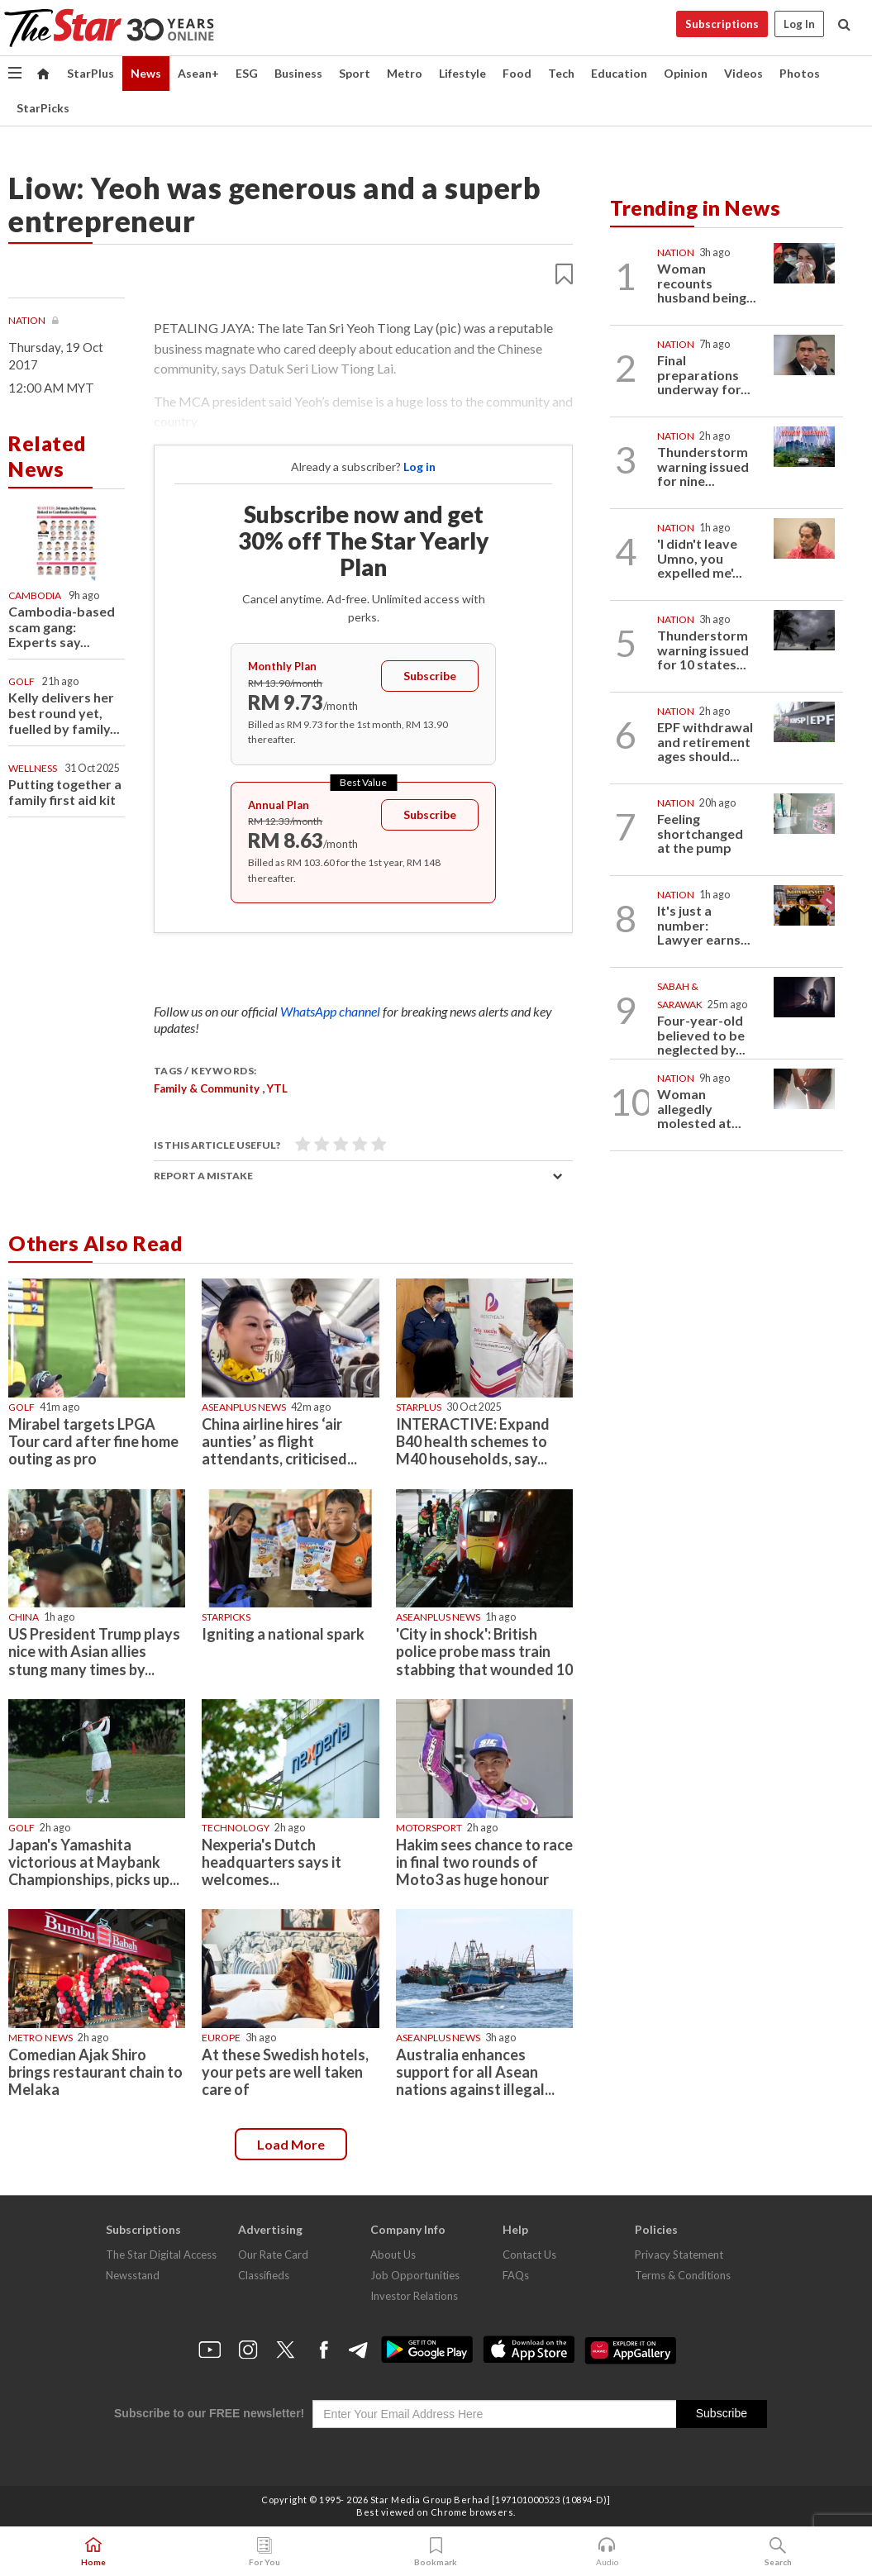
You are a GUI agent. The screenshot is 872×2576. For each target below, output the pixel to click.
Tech (561, 73)
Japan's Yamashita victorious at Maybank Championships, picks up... (93, 1862)
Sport (354, 73)
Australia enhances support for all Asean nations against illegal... (475, 2071)
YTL (277, 1088)
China (23, 1617)
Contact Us (529, 2254)
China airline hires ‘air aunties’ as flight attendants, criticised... (279, 1441)
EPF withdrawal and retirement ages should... (705, 741)
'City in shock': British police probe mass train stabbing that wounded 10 (484, 1651)
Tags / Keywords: (205, 1070)
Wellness (32, 768)
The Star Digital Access (161, 2254)
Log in (419, 466)
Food (517, 73)
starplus (418, 1407)
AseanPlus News (244, 1407)
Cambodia (34, 595)
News (146, 73)
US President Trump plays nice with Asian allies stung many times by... (94, 1651)
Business (298, 73)
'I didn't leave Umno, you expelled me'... (699, 558)
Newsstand (133, 2275)
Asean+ (198, 73)
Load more (291, 2144)
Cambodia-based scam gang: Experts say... (61, 626)
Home (93, 2552)
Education (619, 73)
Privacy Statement (679, 2254)
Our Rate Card (273, 2254)
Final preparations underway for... (703, 374)
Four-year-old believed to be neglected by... (701, 1034)
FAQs (516, 2275)
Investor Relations (414, 2295)
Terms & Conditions (683, 2275)
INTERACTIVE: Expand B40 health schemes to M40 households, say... (473, 1441)
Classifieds (263, 2275)
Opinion (686, 73)
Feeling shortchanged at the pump (700, 833)
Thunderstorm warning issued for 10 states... (703, 649)
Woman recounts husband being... (706, 282)
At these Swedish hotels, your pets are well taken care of (285, 2071)
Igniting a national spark (283, 1634)
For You (264, 2552)
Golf (21, 681)
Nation (27, 320)
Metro (404, 73)
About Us (393, 2254)
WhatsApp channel (331, 1011)
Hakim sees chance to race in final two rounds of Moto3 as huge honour (484, 1862)
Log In (799, 24)
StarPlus (90, 73)
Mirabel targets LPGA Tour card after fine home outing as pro (93, 1441)
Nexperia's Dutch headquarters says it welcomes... (271, 1862)
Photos (799, 73)
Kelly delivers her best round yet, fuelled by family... (64, 712)
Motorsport (429, 1827)
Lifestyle (462, 73)
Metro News (40, 2037)
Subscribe (429, 676)
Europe (221, 2037)
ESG (247, 73)
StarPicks (43, 108)
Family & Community (207, 1088)
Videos (743, 73)
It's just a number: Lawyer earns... (703, 924)
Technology (235, 1827)
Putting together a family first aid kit (65, 791)
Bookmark (435, 2552)
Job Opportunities (415, 2275)
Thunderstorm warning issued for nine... (703, 466)
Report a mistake (203, 1175)
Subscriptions (722, 24)
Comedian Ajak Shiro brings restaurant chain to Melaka (95, 2071)
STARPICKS (226, 1617)
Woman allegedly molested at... (699, 1108)
